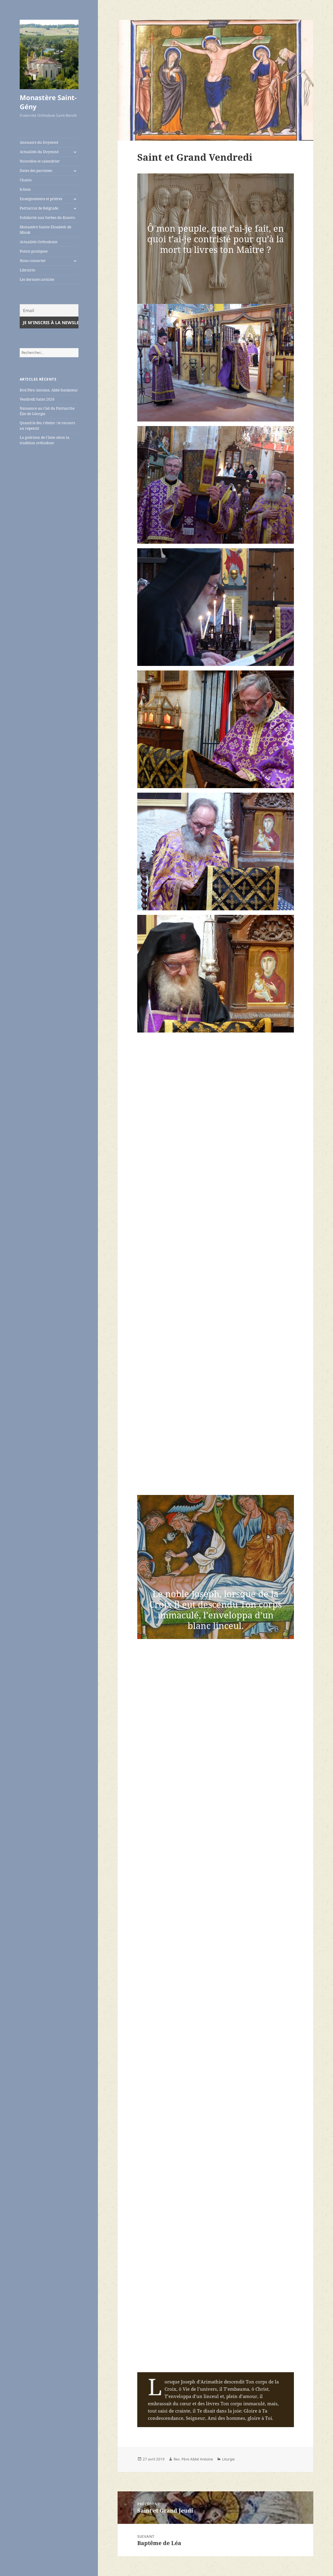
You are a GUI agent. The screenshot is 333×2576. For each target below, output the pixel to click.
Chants (26, 180)
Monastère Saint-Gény (48, 102)
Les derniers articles (37, 279)
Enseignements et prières (41, 198)
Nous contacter (33, 260)
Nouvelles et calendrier (40, 161)
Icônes (25, 189)
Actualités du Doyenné (39, 151)
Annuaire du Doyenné (39, 142)
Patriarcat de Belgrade (39, 208)
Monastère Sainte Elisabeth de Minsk (45, 229)
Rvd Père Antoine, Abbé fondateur (49, 390)
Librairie (27, 270)
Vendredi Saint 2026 (37, 399)
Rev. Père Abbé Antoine (193, 2459)
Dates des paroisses (36, 170)
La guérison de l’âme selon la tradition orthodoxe (44, 440)
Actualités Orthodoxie (38, 241)
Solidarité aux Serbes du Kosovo (47, 217)
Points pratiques (34, 251)
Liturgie (228, 2459)
